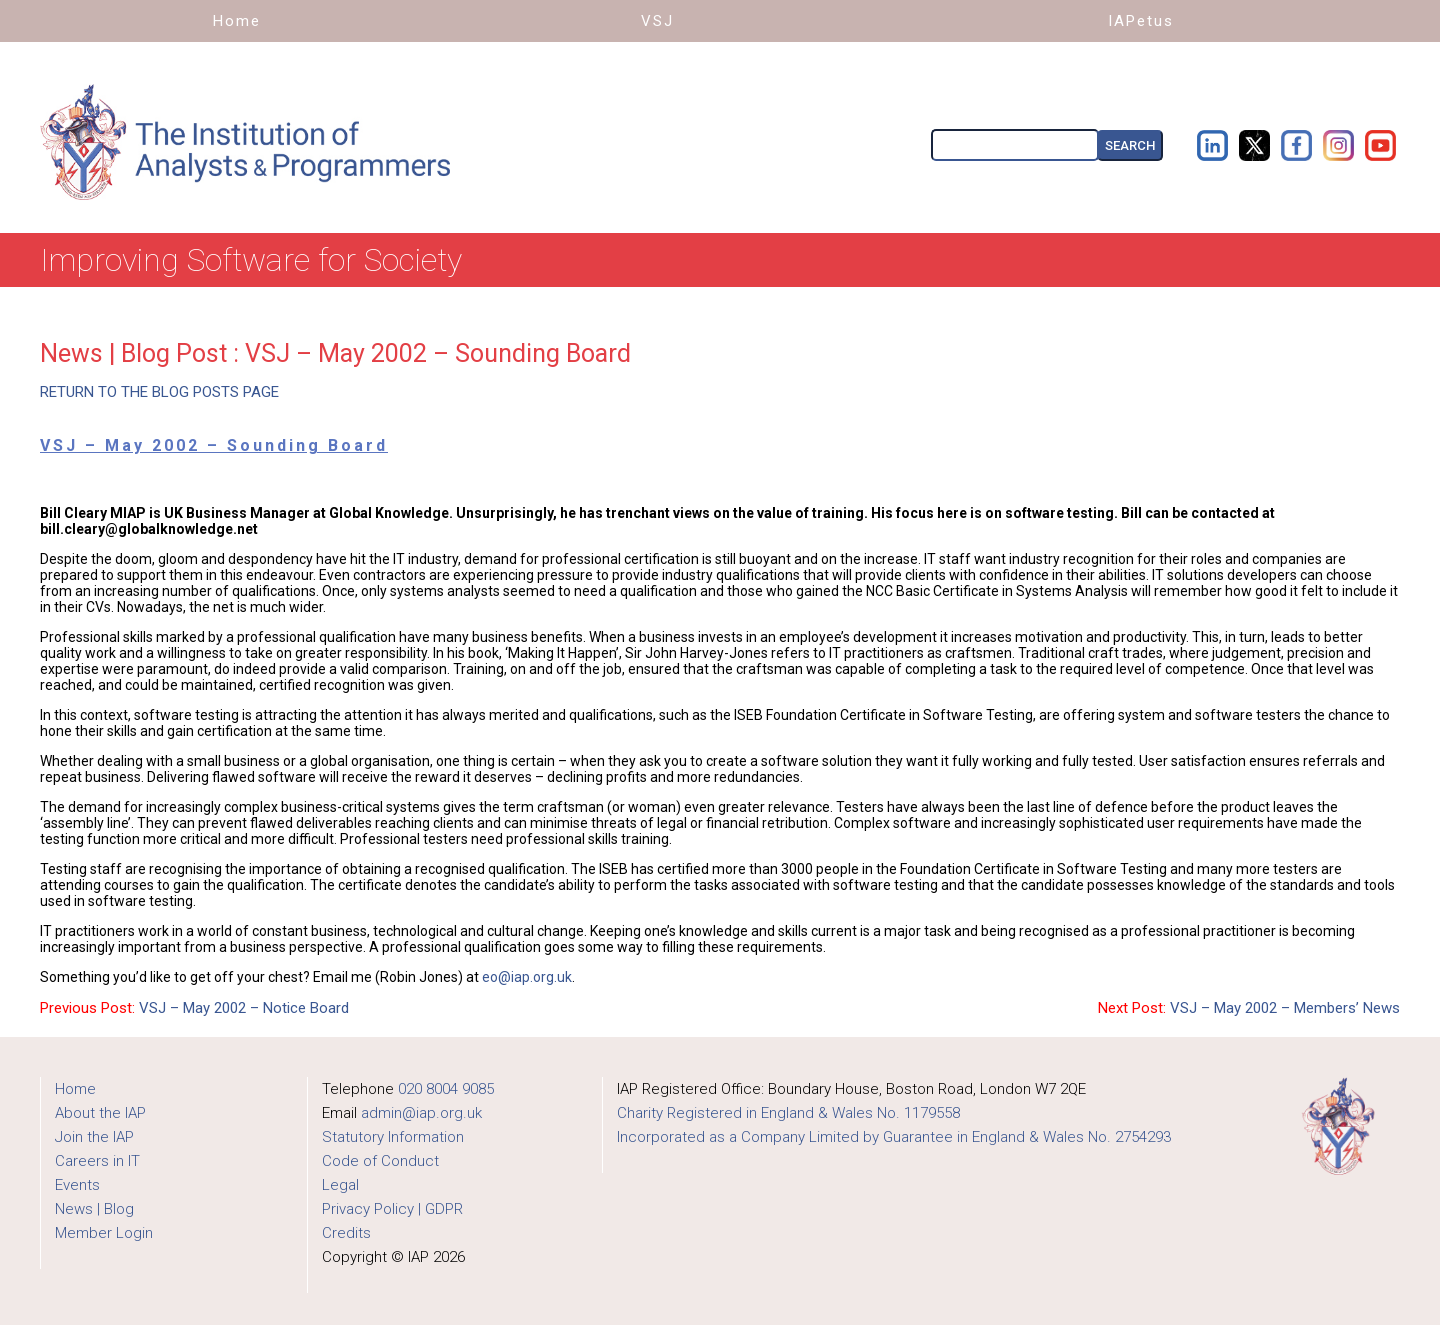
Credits (346, 1233)
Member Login (104, 1233)
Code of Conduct (380, 1161)
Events (77, 1185)
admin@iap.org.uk (421, 1113)
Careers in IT (97, 1161)
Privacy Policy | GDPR (392, 1209)
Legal (340, 1185)
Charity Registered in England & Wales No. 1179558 (788, 1113)
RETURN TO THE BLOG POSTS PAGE (159, 392)
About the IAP (100, 1113)
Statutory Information (393, 1137)
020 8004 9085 (446, 1089)
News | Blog (94, 1209)
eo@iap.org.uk (527, 977)
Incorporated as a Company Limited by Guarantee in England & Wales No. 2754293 (894, 1137)
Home (75, 1089)
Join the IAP (94, 1137)
